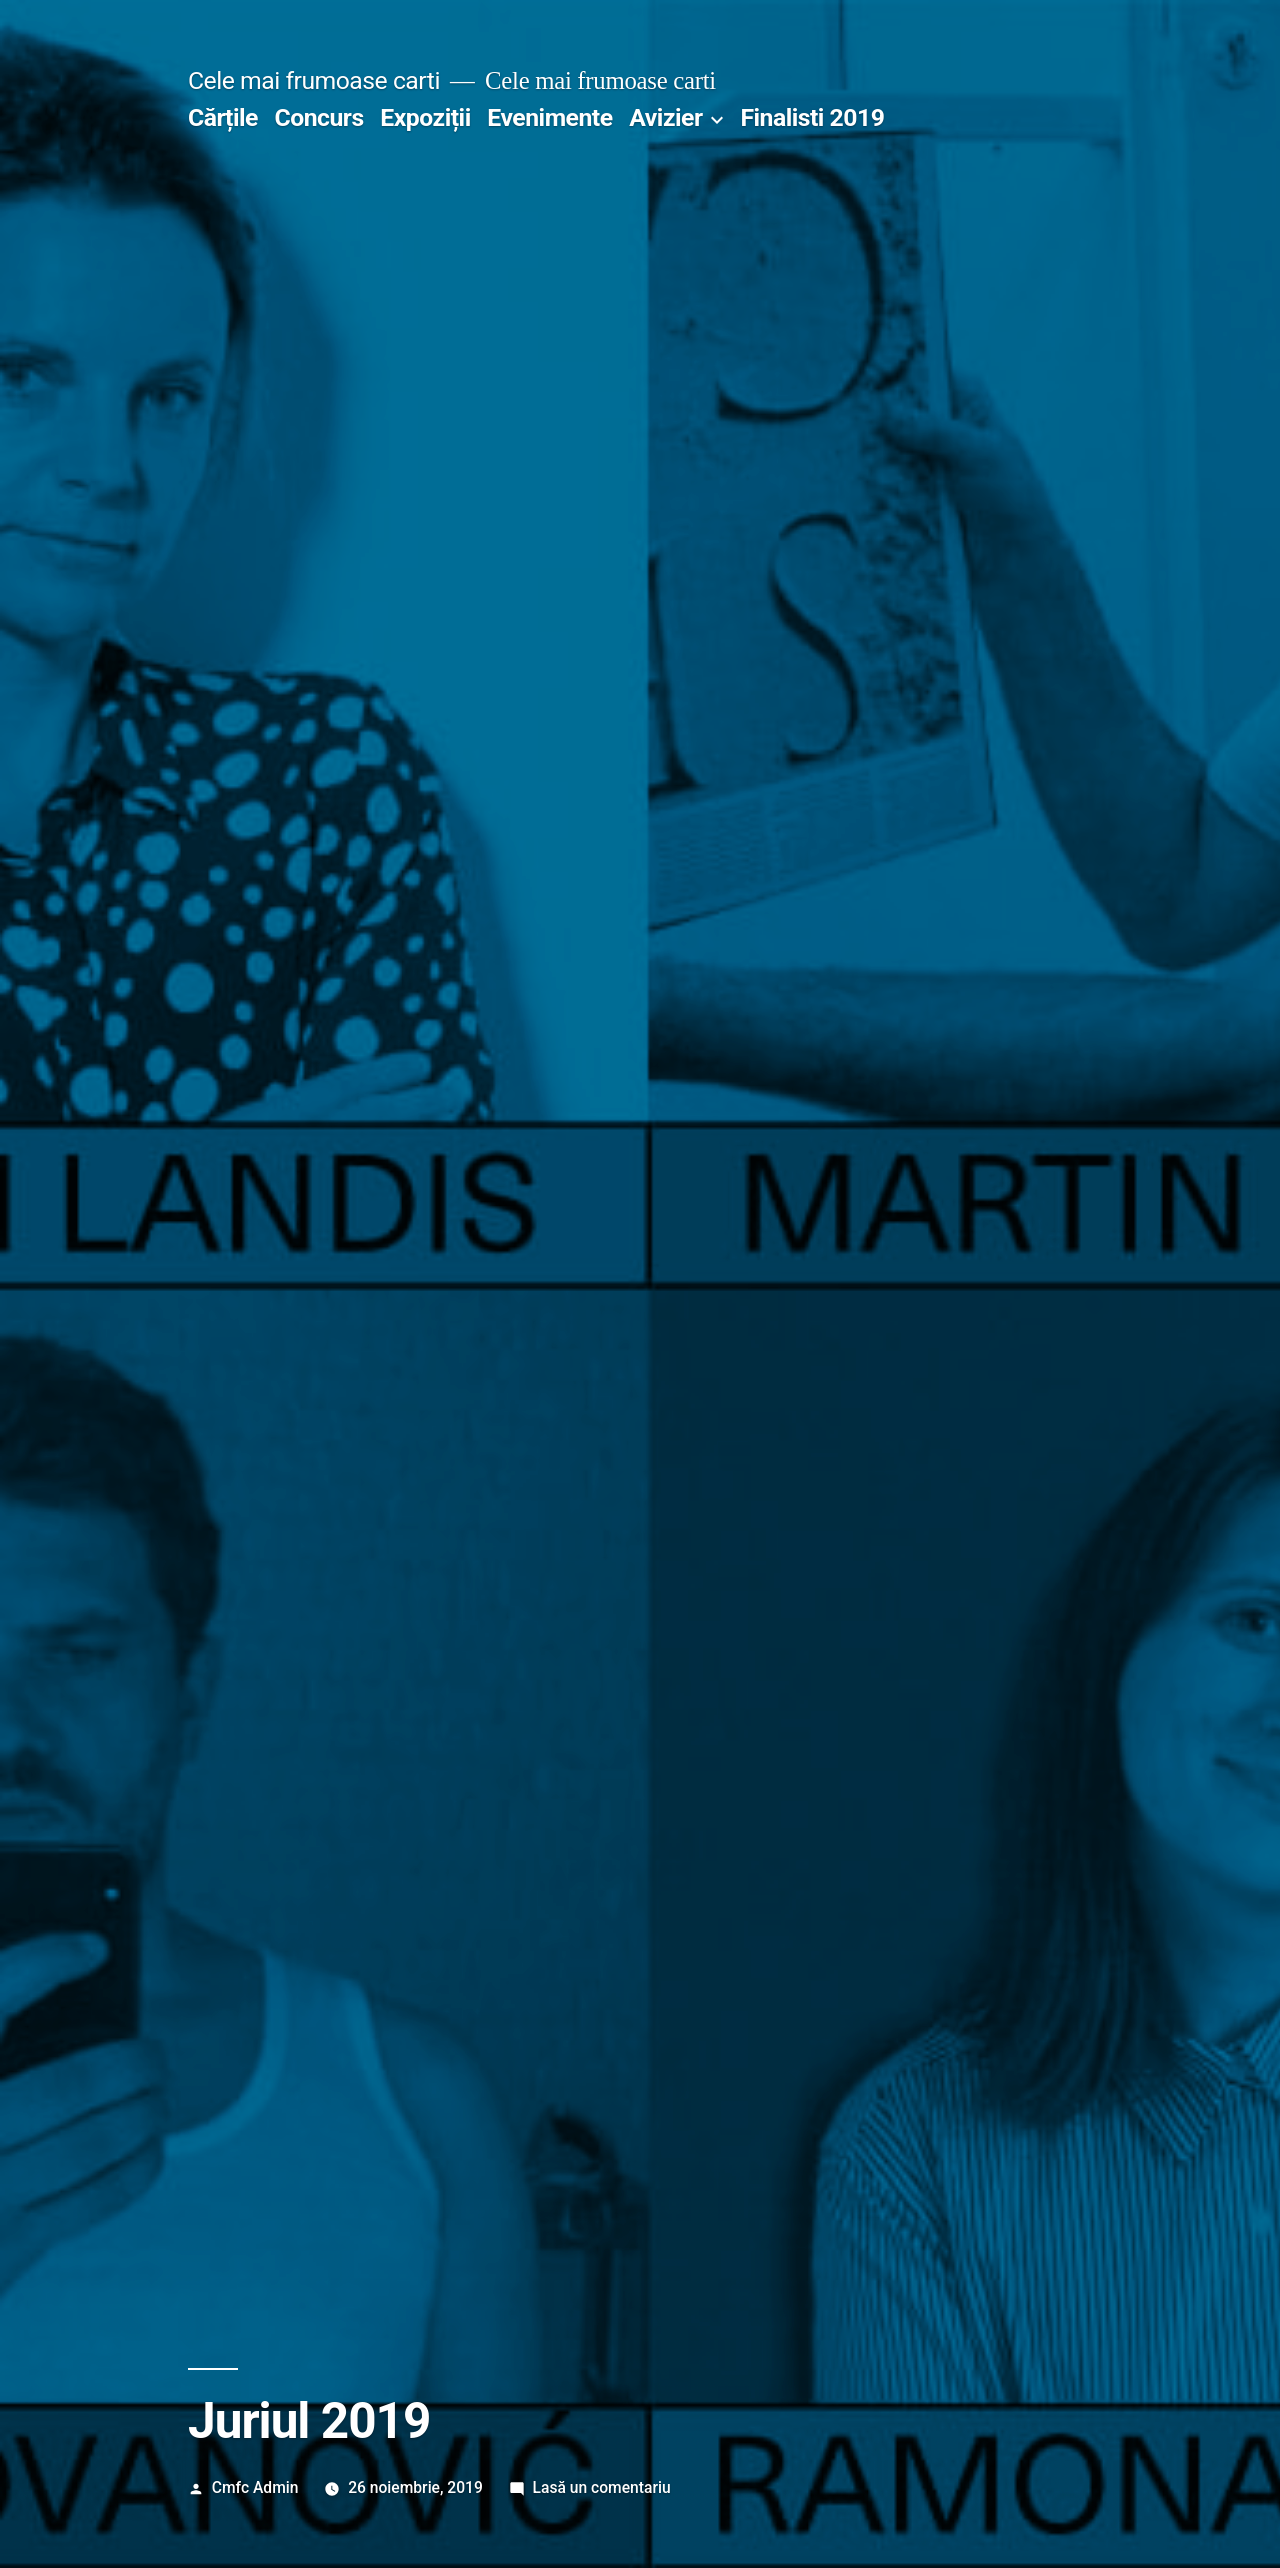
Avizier (665, 117)
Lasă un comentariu (602, 2487)
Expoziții (425, 117)
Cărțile (223, 117)
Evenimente (549, 117)
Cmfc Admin (255, 2487)
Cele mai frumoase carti (314, 80)
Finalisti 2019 (812, 117)
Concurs (319, 117)
